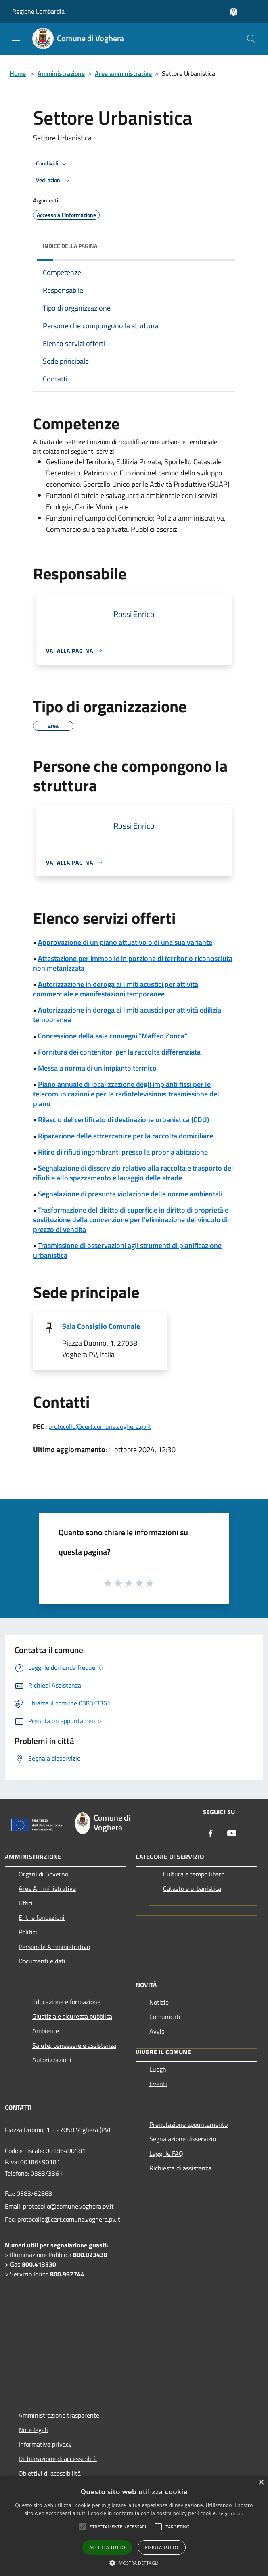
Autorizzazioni (51, 2060)
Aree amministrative (123, 73)
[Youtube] (232, 1833)
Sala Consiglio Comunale (101, 1326)
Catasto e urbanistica (192, 1888)
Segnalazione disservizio (182, 2139)
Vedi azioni (54, 180)
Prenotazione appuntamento (188, 2124)
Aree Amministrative (47, 1888)
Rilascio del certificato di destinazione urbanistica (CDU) (123, 1119)
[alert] (134, 2526)
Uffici (26, 1903)
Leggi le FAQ (166, 2153)
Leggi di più (230, 2513)
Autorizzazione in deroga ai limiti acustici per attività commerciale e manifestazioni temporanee (115, 989)
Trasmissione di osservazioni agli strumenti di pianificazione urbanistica (127, 1250)
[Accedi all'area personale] (233, 12)
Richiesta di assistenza (180, 2168)
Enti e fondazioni (42, 1917)
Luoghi (158, 2069)
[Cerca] (251, 39)
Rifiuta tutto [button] (161, 2547)
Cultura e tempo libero (193, 1874)
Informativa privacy (45, 2444)
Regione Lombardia (38, 11)
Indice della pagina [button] (70, 246)
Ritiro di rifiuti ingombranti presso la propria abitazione (123, 1151)
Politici (28, 1932)
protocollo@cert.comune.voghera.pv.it (99, 1426)
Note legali (33, 2429)
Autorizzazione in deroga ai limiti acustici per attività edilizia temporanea (127, 1015)
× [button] (261, 2483)
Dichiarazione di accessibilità (58, 2458)
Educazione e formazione (66, 2002)
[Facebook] (211, 1833)
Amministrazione (61, 73)
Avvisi (157, 2031)
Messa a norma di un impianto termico (97, 1068)
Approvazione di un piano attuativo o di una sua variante (125, 942)
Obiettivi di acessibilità (50, 2473)
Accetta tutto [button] (107, 2547)
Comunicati (164, 2017)
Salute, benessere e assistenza (74, 2045)
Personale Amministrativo (54, 1946)
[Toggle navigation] (16, 38)
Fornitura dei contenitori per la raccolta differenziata (119, 1051)
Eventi (158, 2083)
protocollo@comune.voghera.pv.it (68, 2206)
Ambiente (45, 2031)
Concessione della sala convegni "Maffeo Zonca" (112, 1035)
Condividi (52, 164)
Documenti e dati (42, 1961)
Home (18, 73)
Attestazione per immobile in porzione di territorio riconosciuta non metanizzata (132, 963)
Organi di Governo (43, 1874)
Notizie (159, 2002)
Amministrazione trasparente (59, 2415)
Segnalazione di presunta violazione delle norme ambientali (130, 1193)
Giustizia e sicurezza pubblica (72, 2016)
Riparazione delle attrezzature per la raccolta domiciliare (125, 1135)
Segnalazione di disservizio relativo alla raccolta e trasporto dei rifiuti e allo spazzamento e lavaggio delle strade (133, 1173)
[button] (134, 2563)
